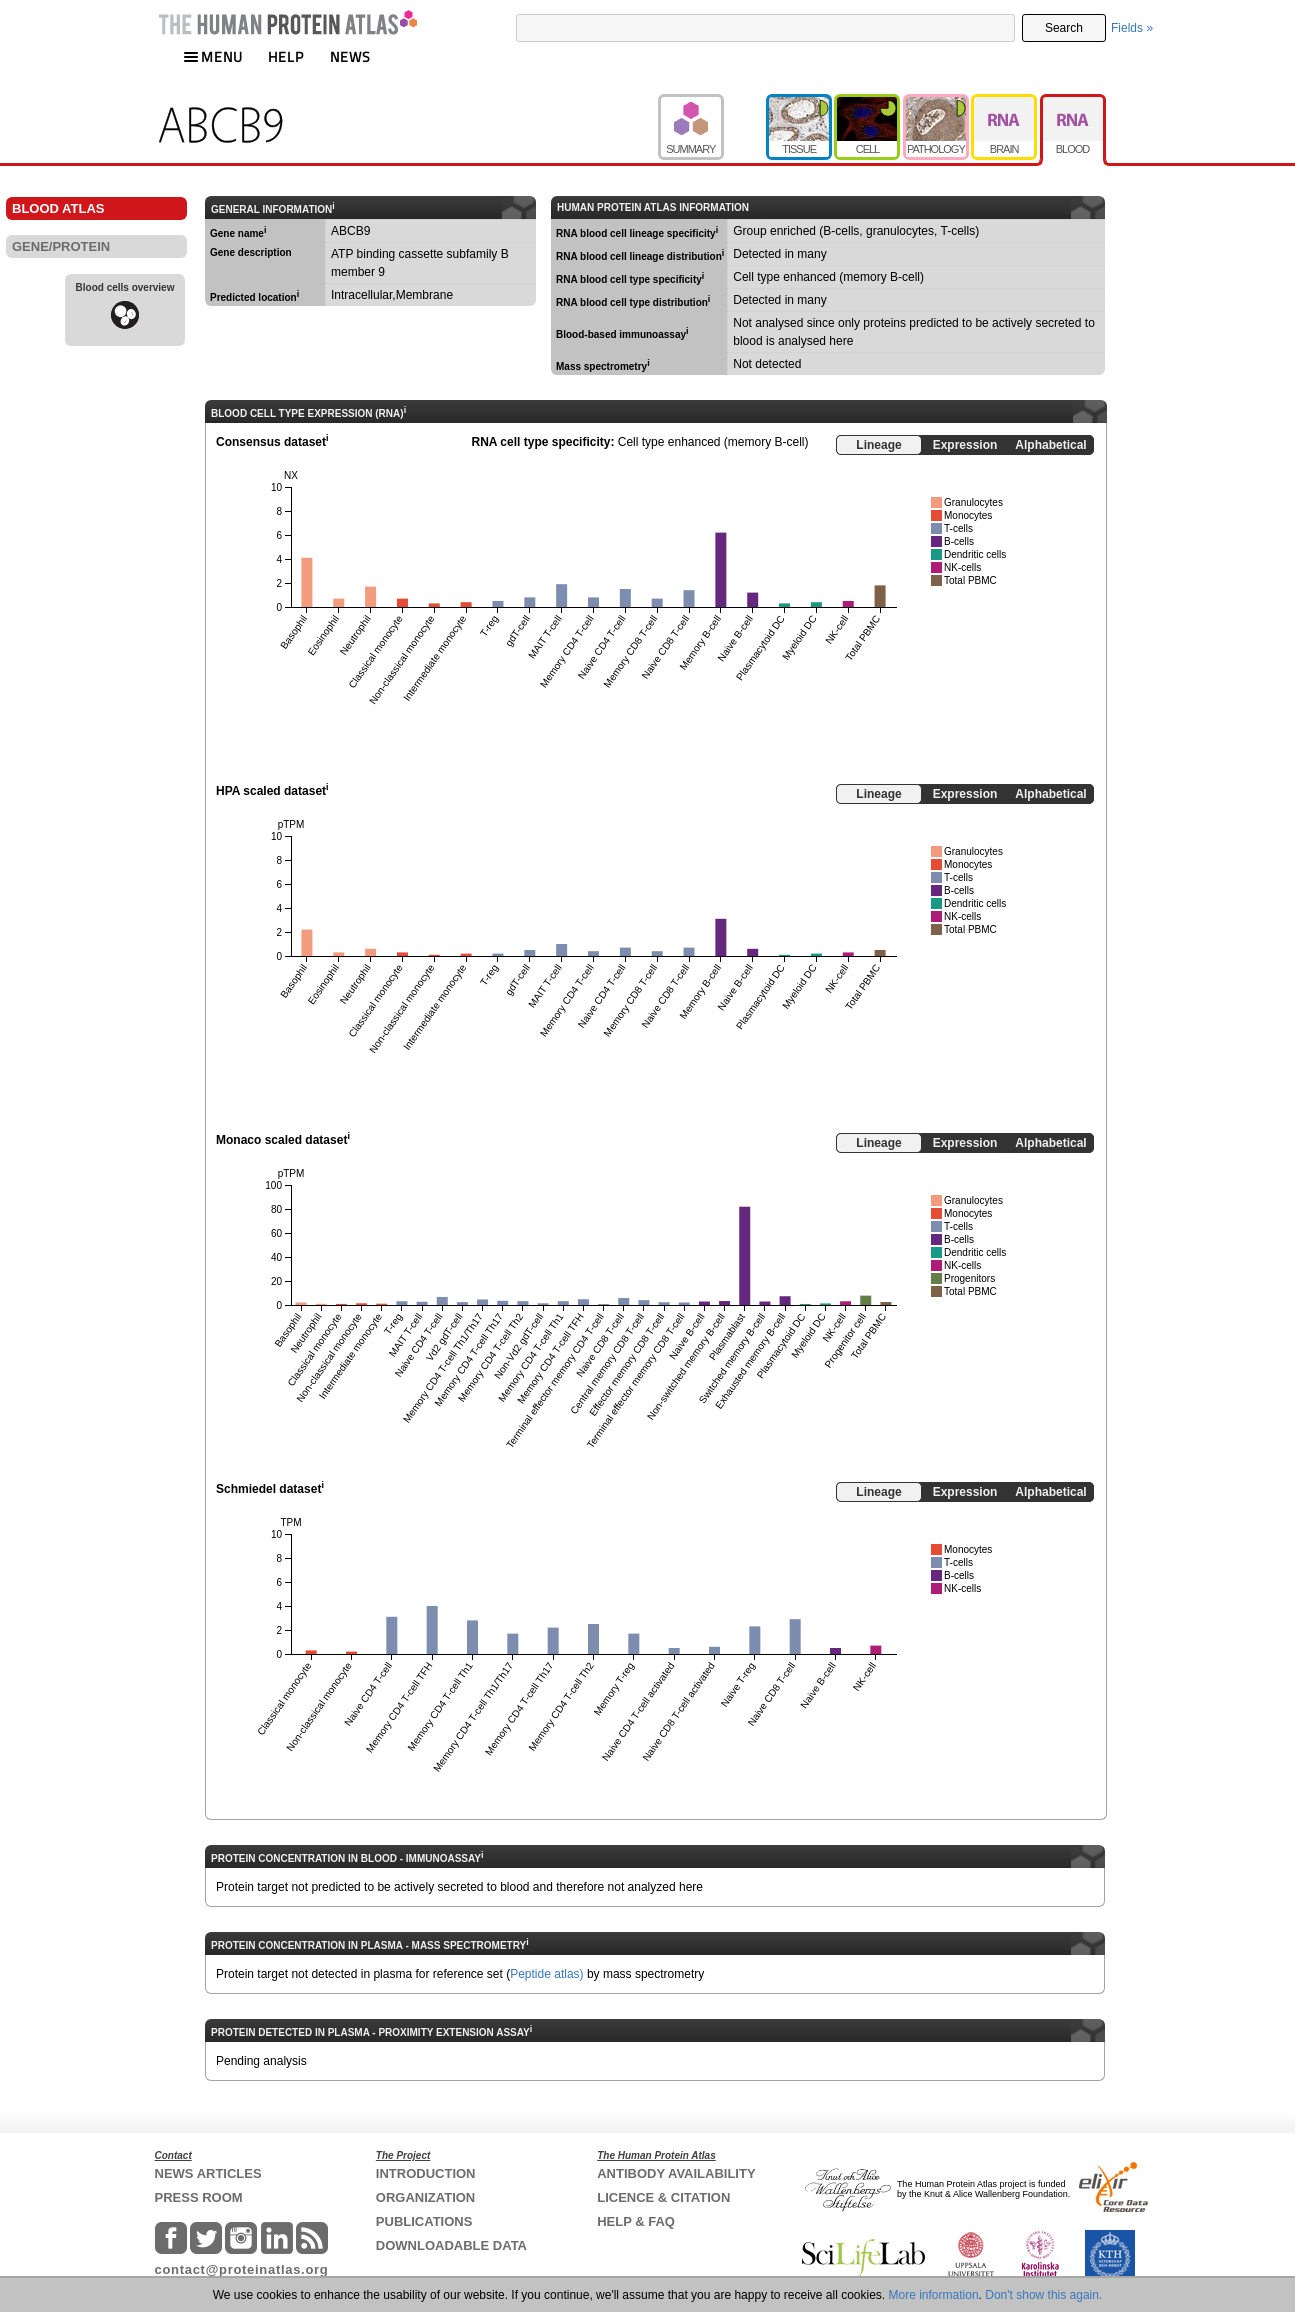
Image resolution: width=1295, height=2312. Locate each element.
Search (1064, 28)
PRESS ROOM (199, 2197)
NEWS (350, 56)
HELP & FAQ (636, 2221)
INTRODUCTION (426, 2173)
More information (934, 2295)
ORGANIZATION (425, 2197)
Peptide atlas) (546, 1974)
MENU (213, 56)
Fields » (1132, 28)
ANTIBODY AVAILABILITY (676, 2173)
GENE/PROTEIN (61, 246)
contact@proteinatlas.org (242, 2269)
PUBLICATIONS (424, 2221)
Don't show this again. (1043, 2295)
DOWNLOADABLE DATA (451, 2245)
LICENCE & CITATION (663, 2197)
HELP (286, 56)
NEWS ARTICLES (208, 2173)
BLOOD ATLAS (58, 208)
